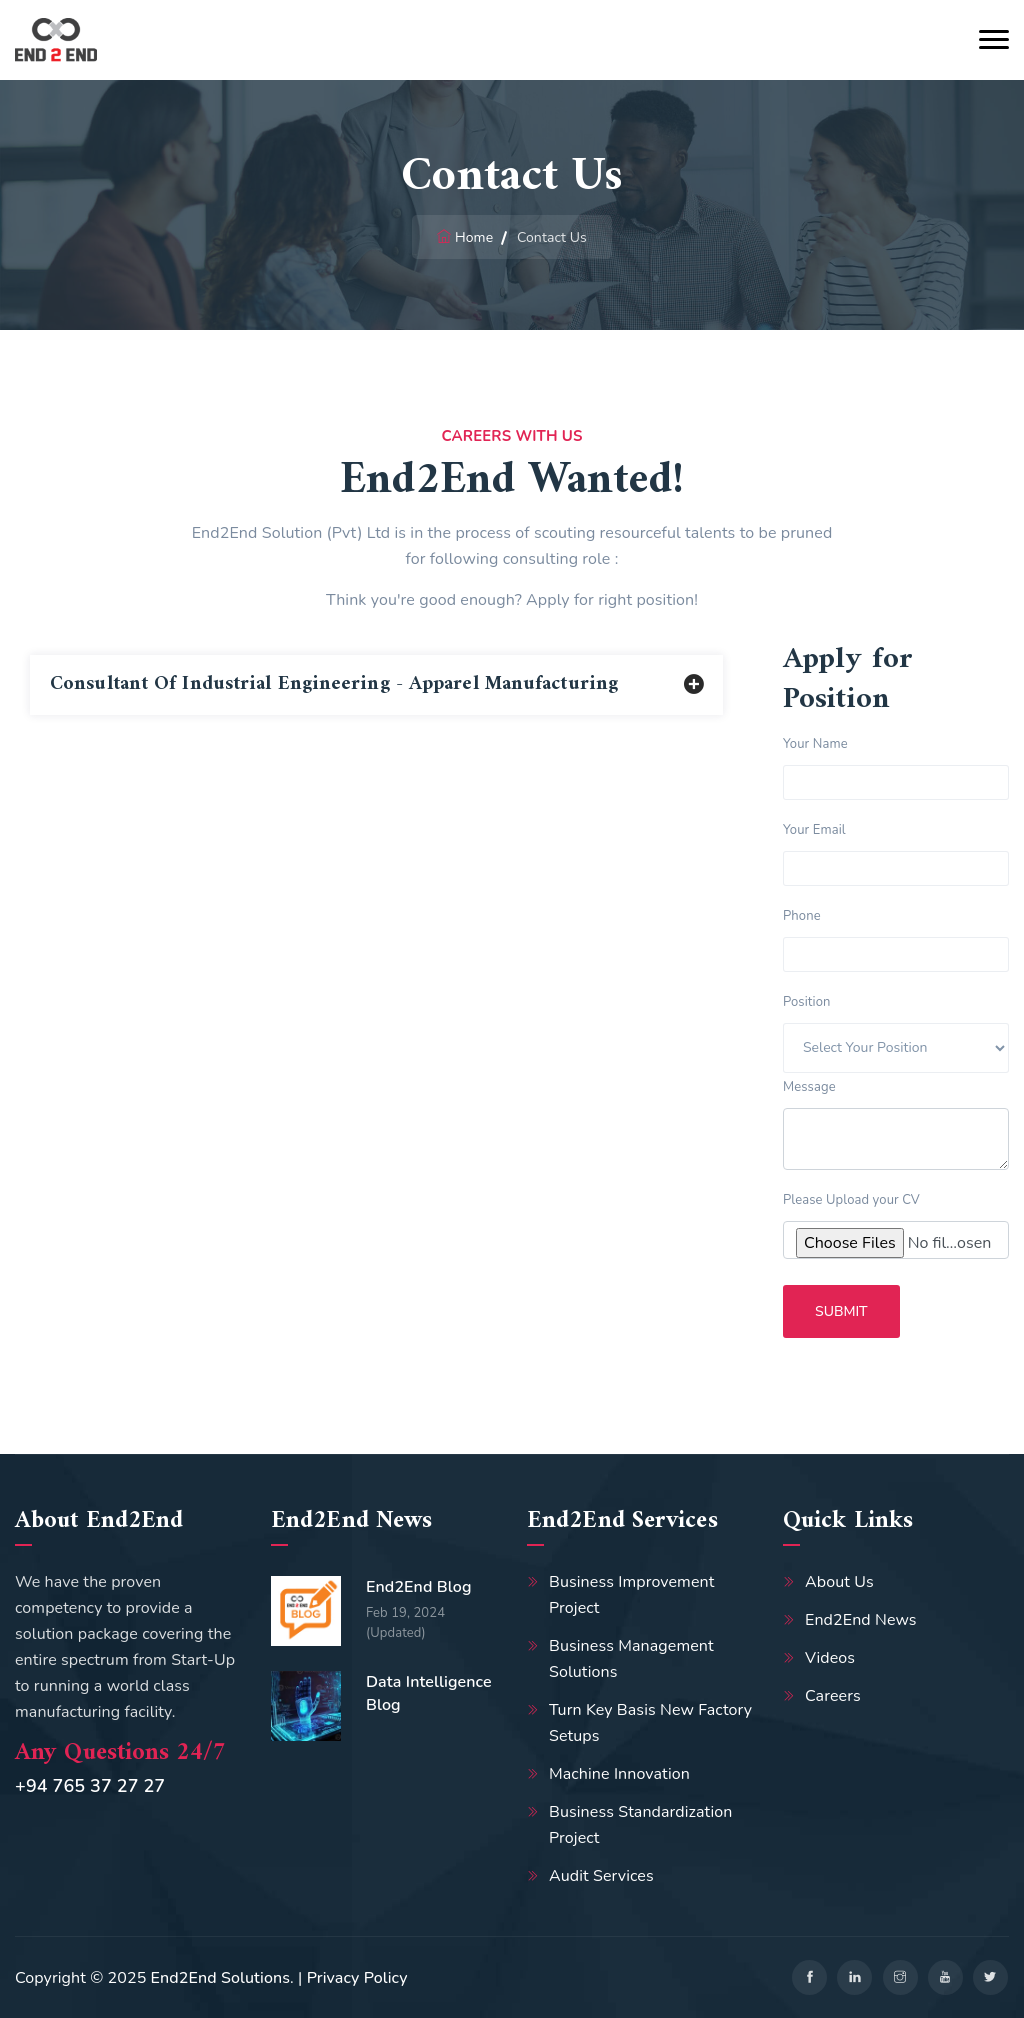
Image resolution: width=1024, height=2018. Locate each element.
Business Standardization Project (640, 1825)
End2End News (861, 1620)
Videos (830, 1658)
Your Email (814, 830)
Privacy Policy (357, 1978)
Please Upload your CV (851, 1200)
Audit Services (601, 1876)
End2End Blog (419, 1587)
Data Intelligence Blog (429, 1693)
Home (474, 237)
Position (807, 1002)
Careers (833, 1696)
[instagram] (900, 1977)
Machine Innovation (619, 1774)
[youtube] (945, 1977)
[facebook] (809, 1977)
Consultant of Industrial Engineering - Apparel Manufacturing (334, 684)
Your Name (815, 744)
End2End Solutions (221, 1978)
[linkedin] (854, 1977)
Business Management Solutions (631, 1659)
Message (809, 1087)
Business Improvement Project (631, 1595)
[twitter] (990, 1977)
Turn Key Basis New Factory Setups (650, 1723)
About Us (839, 1582)
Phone (802, 916)
